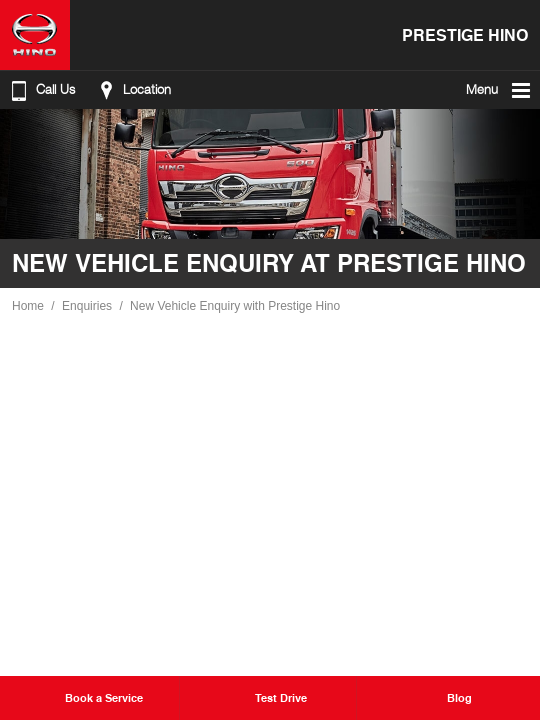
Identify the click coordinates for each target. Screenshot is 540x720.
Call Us (41, 90)
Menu (499, 90)
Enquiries (87, 306)
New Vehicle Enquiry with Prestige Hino (235, 306)
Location (132, 90)
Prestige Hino (465, 34)
